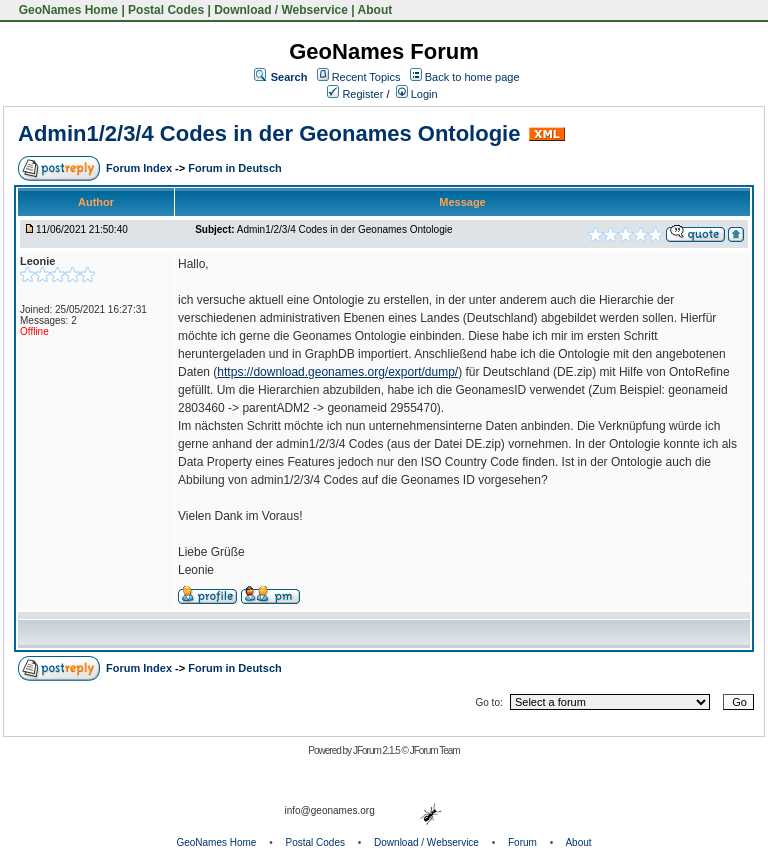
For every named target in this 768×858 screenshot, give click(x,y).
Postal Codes (166, 10)
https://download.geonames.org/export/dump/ (337, 372)
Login (417, 94)
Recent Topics (366, 77)
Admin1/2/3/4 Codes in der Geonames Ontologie (269, 133)
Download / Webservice (281, 10)
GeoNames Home (66, 10)
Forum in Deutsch (235, 168)
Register (355, 94)
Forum (522, 842)
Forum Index (140, 168)
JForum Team (435, 750)
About (375, 10)
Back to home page (472, 77)
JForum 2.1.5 (377, 750)
